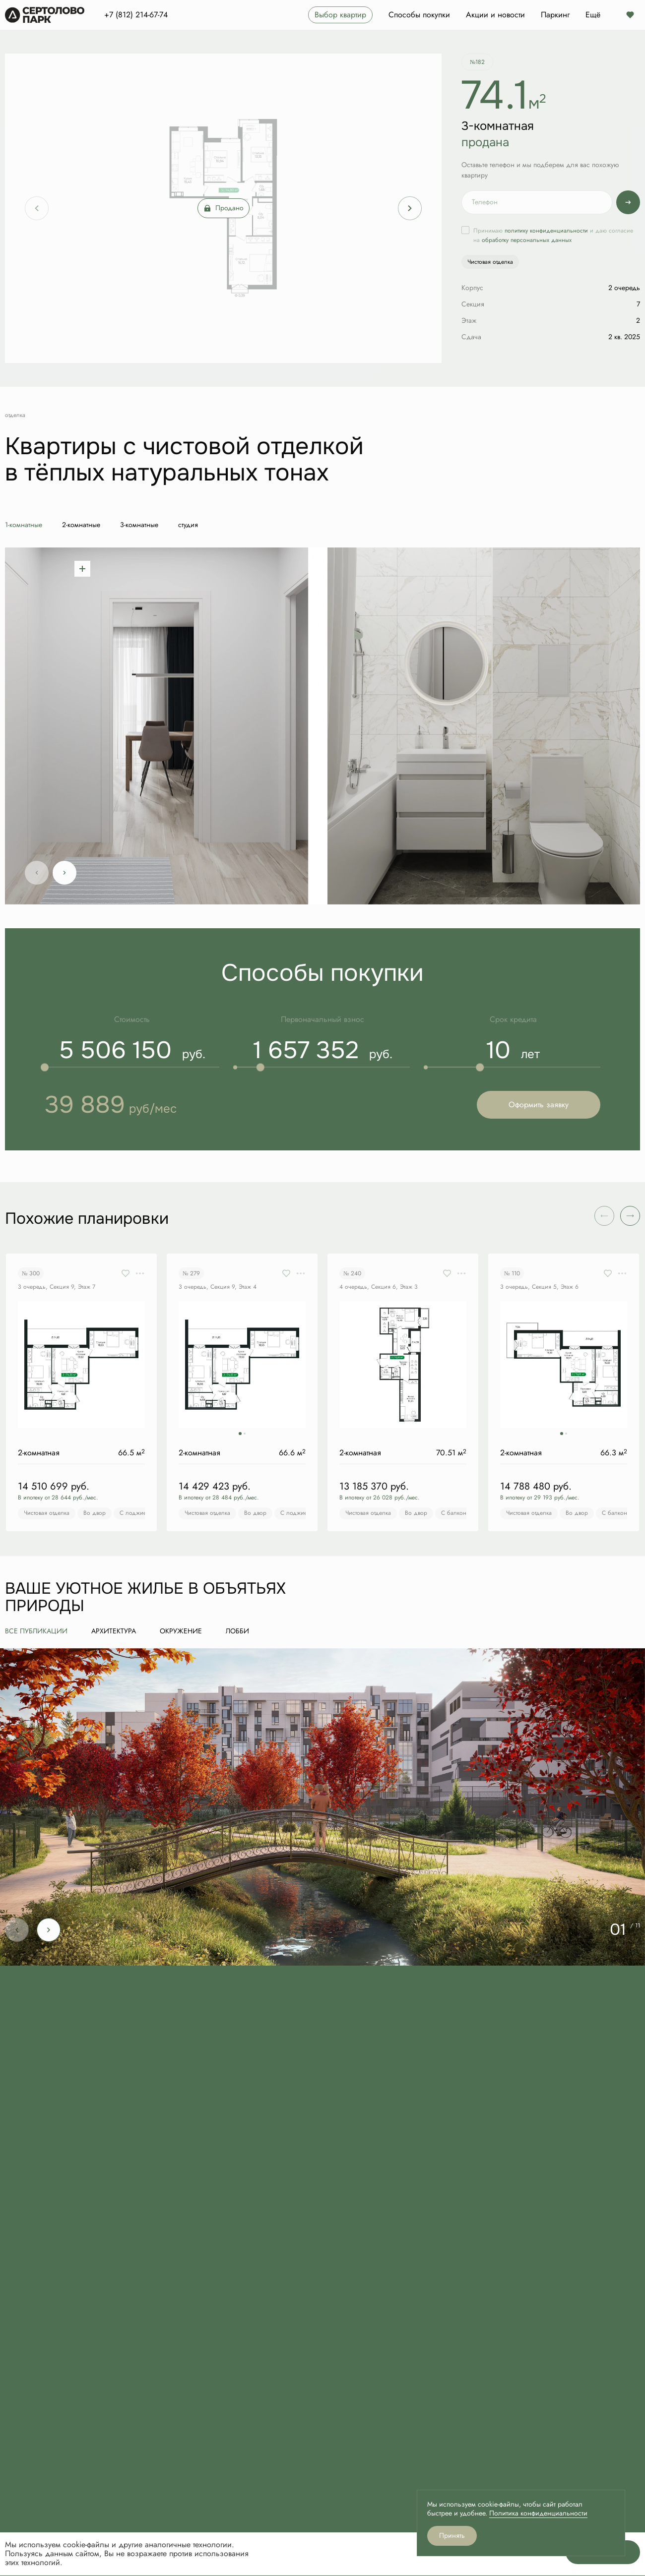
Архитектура (113, 1631)
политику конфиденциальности (546, 231)
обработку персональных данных (527, 240)
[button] (630, 1216)
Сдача (471, 337)
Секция (472, 304)
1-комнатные (23, 525)
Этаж (468, 320)
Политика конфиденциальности (538, 2513)
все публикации (36, 1631)
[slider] (45, 1067)
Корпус (472, 288)
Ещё (592, 15)
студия (188, 525)
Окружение (181, 1631)
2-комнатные (81, 525)
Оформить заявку (539, 1104)
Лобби (237, 1631)
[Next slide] (410, 208)
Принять (452, 2535)
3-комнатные (139, 525)
